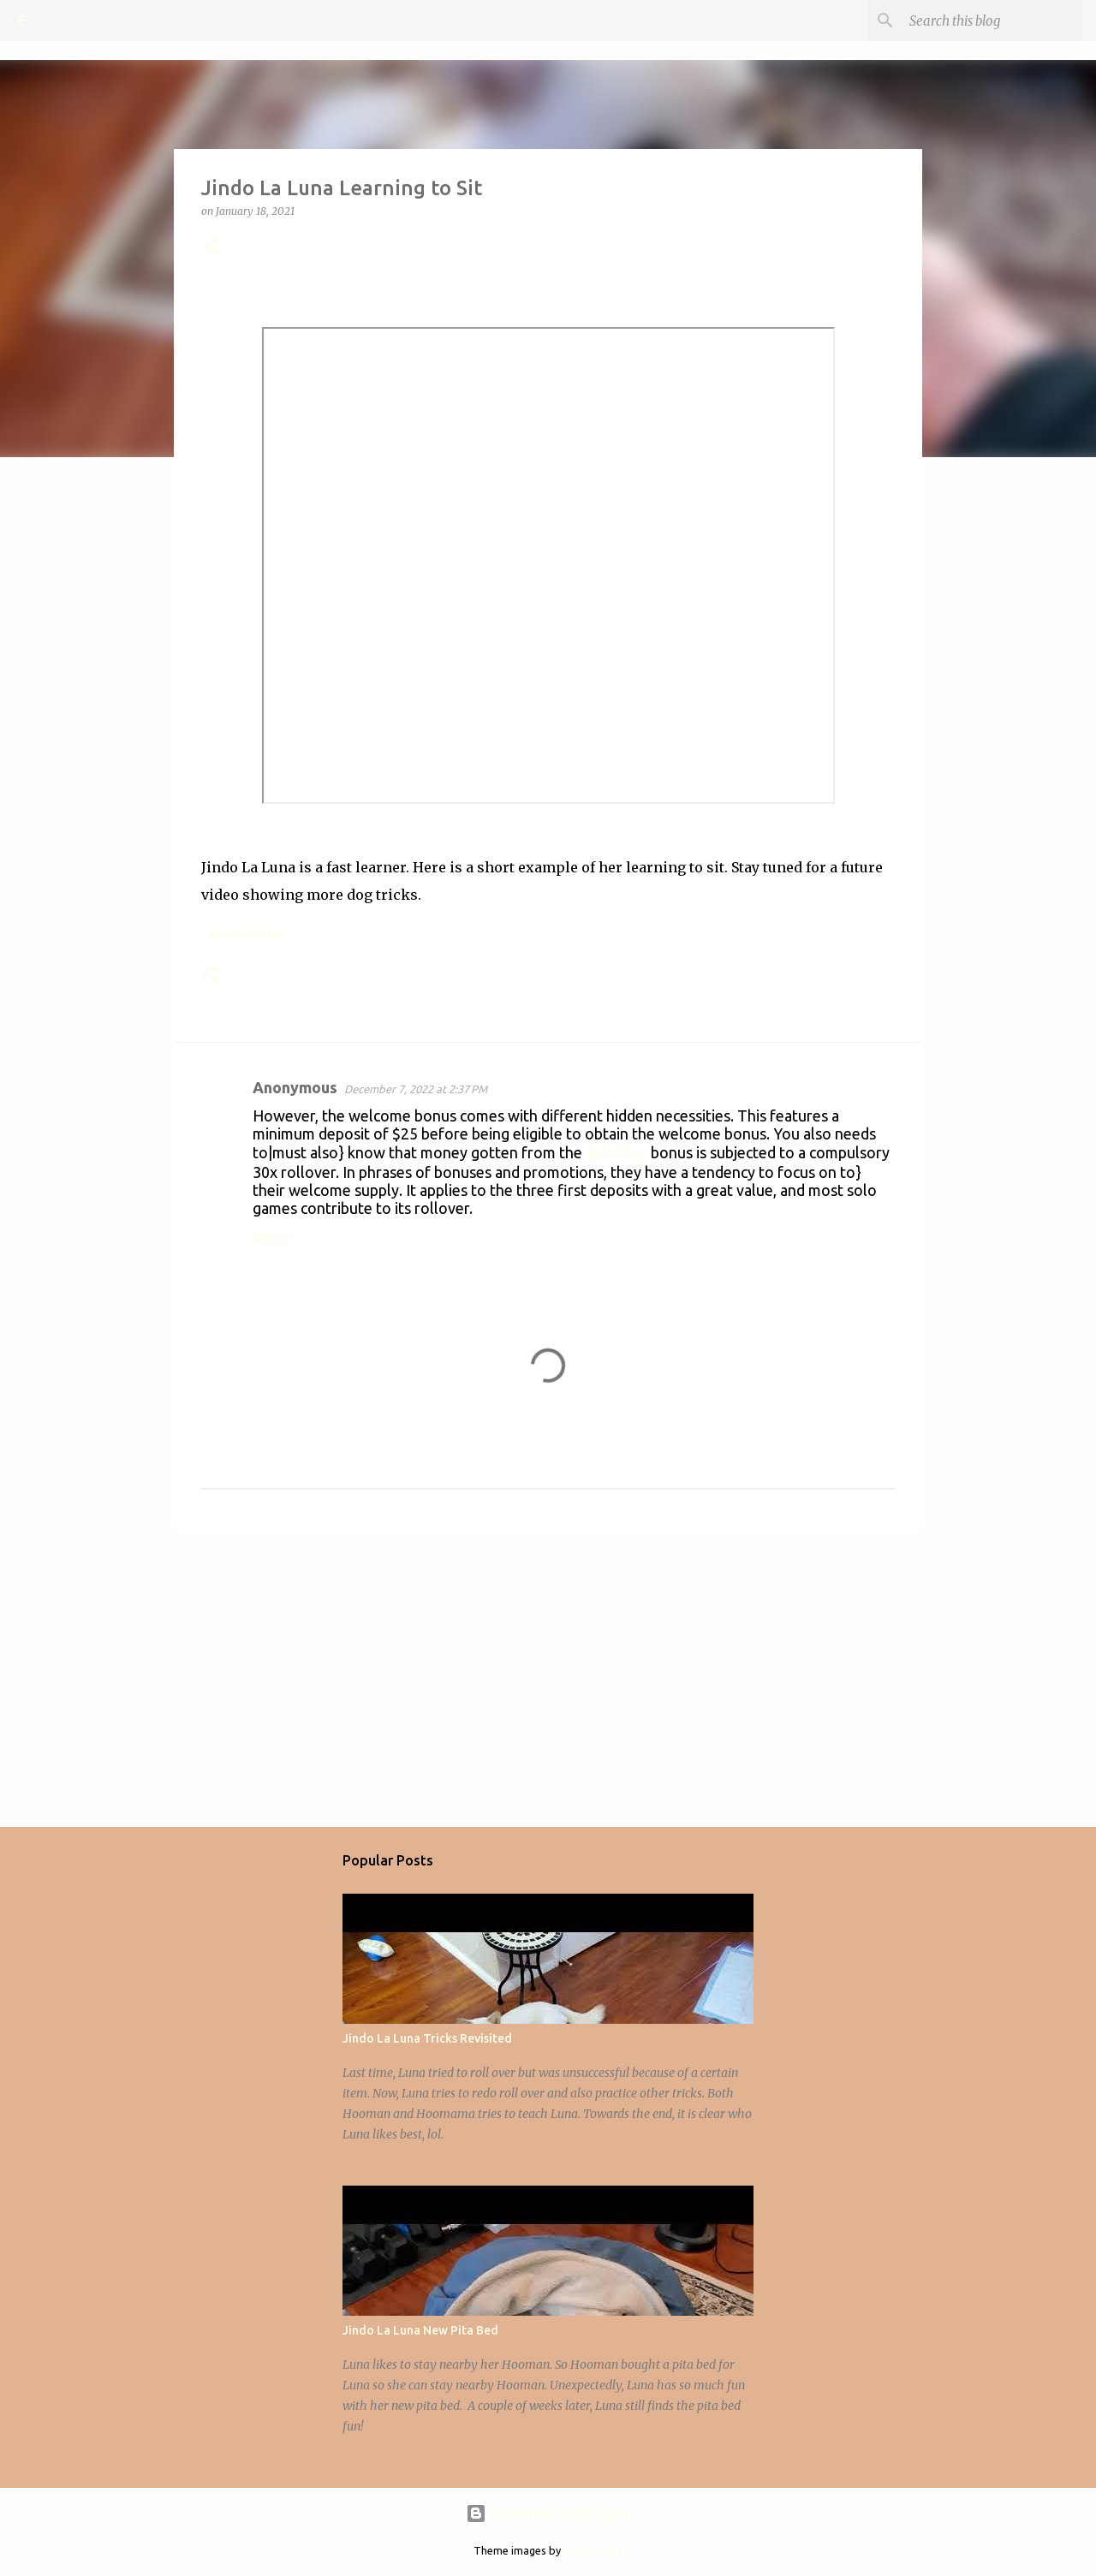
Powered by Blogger (548, 2513)
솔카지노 (616, 1152)
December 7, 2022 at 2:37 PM (415, 1089)
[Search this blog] (992, 20)
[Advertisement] (548, 1678)
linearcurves (592, 2550)
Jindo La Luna (245, 934)
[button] (211, 247)
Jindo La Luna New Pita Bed (420, 2330)
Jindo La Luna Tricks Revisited (427, 2038)
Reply (271, 1239)
